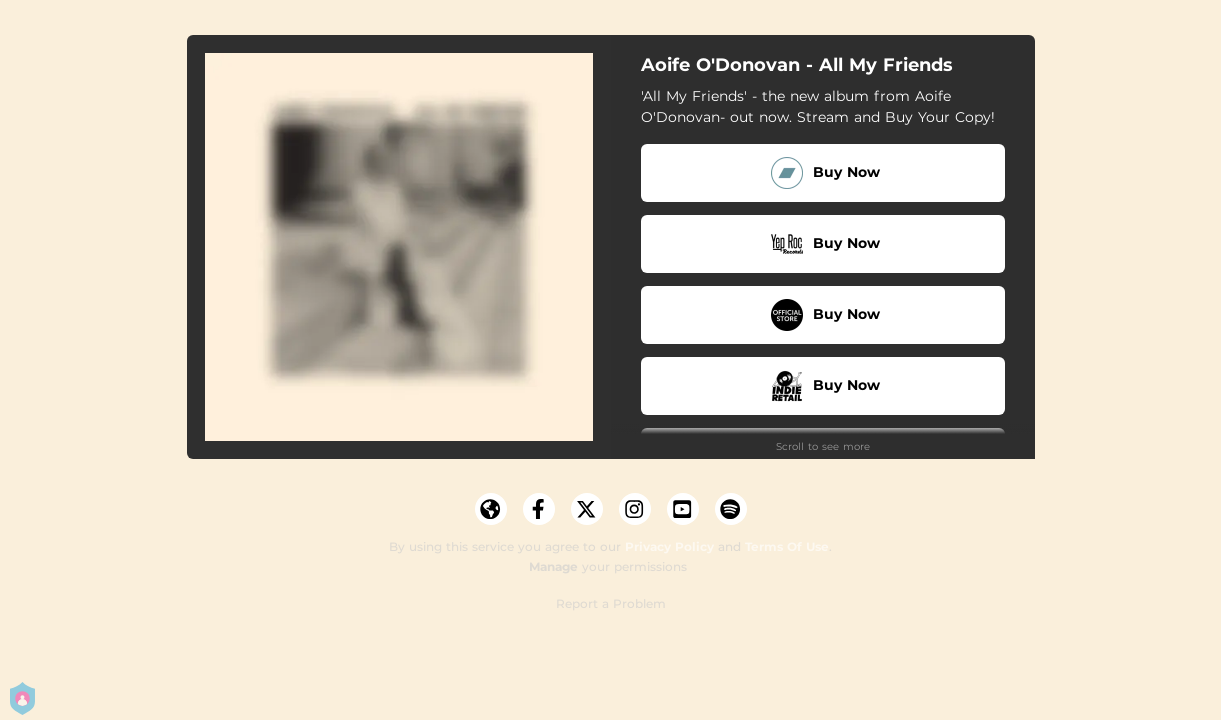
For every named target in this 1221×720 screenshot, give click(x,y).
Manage (553, 566)
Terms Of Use (787, 546)
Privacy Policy (669, 546)
